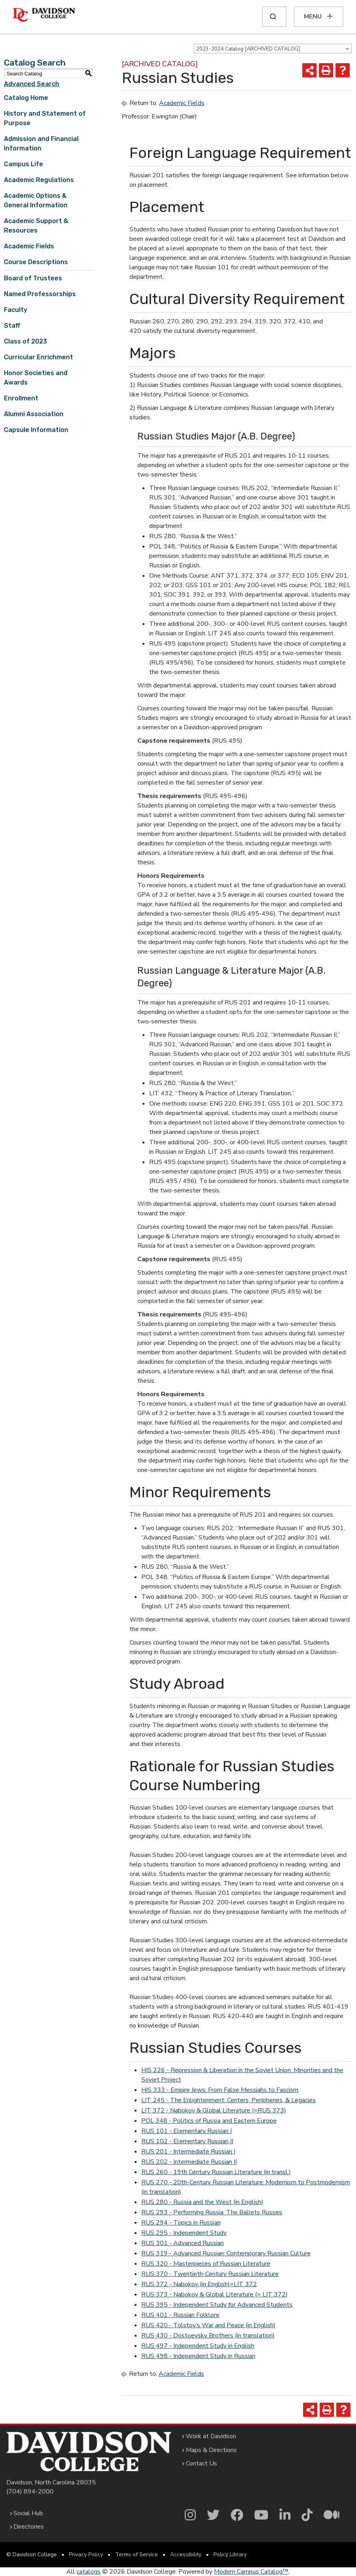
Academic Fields (29, 246)
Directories (28, 2526)
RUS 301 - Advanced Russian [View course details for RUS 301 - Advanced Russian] (182, 2243)
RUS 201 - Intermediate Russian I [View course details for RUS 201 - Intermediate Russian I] (188, 2151)
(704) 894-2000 (30, 2491)
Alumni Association (34, 414)
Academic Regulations (39, 180)
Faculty (15, 310)
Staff (12, 325)
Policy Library (230, 2554)
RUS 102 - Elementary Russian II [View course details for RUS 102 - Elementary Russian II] (187, 2141)
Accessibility (185, 2554)
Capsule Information (36, 430)
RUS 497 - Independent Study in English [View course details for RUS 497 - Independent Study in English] (197, 2345)
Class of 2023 (25, 341)
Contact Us (201, 2463)
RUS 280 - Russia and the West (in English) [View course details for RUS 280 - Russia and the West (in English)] (202, 2202)
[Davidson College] (44, 15)
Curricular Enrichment (38, 357)
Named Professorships (40, 294)
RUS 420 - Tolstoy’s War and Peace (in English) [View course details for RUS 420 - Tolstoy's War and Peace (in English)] (208, 2325)
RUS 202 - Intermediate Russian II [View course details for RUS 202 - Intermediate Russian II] (189, 2161)
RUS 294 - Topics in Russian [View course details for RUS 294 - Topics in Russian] (181, 2222)
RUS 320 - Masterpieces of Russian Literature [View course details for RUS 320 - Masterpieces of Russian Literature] (205, 2263)
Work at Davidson (211, 2436)
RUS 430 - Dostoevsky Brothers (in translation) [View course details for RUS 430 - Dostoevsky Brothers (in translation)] (208, 2335)
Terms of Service (136, 2554)
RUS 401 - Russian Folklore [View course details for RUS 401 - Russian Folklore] (180, 2315)
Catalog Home (26, 97)
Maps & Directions (211, 2450)
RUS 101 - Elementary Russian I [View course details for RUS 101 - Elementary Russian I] (186, 2131)
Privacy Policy (86, 2554)
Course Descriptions (36, 262)
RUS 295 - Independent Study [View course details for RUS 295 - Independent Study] (184, 2233)
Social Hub (28, 2513)
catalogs (89, 2571)
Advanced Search (31, 84)
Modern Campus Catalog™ (251, 2571)
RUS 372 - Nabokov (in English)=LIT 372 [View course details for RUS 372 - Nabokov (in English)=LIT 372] (199, 2284)
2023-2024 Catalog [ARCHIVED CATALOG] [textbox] (248, 49)
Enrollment (21, 398)
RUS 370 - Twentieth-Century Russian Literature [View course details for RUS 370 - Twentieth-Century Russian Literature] (210, 2274)
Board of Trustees (33, 278)
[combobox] (273, 48)
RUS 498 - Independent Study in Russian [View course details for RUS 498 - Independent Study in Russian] (198, 2356)
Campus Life (23, 164)
